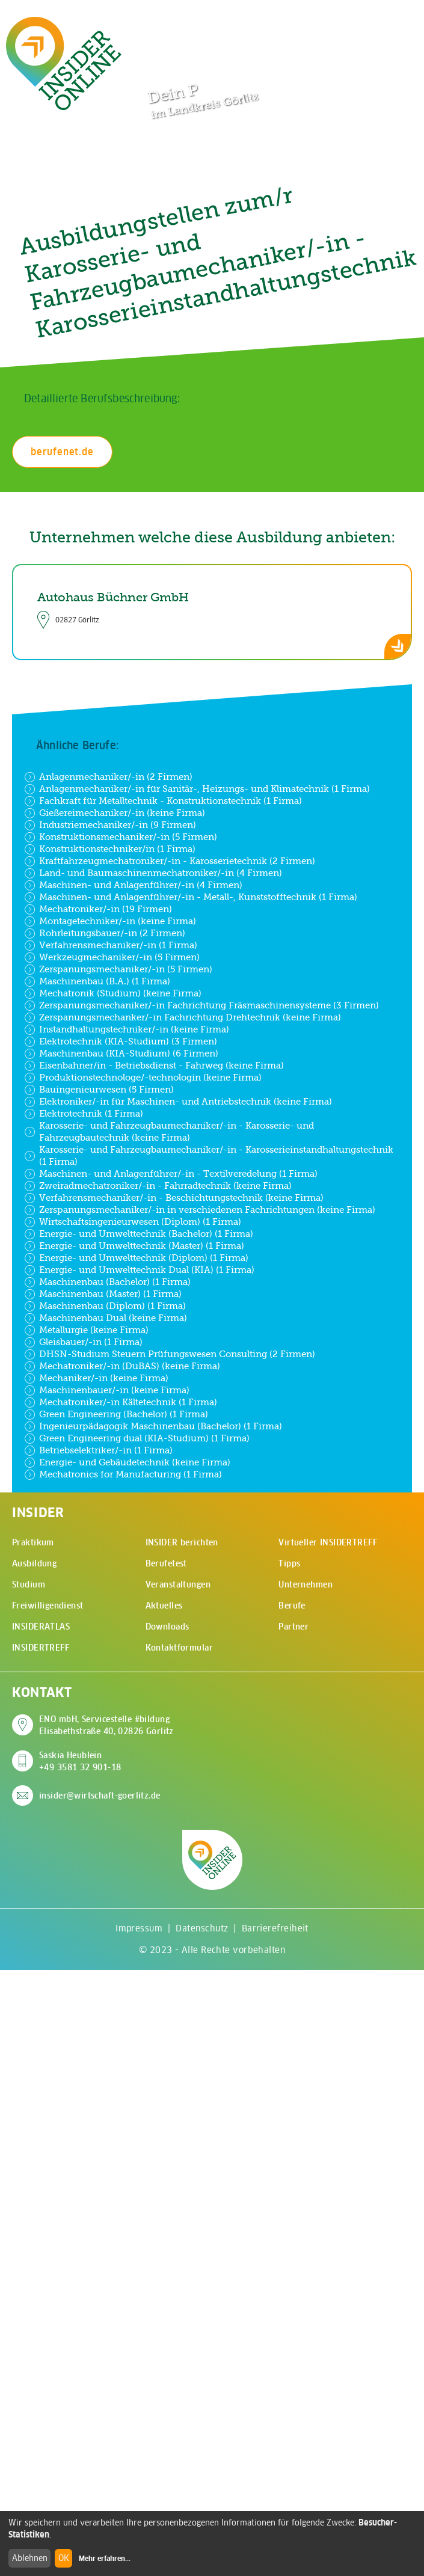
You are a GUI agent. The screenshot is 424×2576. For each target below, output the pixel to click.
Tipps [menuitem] (289, 1563)
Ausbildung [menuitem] (34, 1563)
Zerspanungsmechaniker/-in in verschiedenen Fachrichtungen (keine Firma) (199, 1210)
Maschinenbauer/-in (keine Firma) (106, 1390)
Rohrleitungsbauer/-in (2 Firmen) (104, 933)
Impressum (138, 1928)
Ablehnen (30, 2558)
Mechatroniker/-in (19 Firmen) (98, 909)
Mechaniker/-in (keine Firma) (96, 1378)
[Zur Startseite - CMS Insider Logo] (63, 63)
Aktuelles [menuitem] (164, 1605)
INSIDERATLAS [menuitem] (41, 1626)
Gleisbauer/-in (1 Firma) (83, 1342)
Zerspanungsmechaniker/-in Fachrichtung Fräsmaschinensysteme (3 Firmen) (201, 1005)
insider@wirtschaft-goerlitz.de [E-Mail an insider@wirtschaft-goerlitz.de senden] (100, 1795)
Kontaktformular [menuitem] (179, 1647)
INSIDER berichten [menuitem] (182, 1542)
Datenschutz (202, 1928)
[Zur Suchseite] (356, 23)
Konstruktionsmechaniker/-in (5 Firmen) (120, 837)
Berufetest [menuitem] (166, 1563)
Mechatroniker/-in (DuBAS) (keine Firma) (122, 1366)
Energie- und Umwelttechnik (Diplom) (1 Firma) (136, 1258)
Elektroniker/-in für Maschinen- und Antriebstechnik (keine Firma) (178, 1102)
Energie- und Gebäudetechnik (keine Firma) (127, 1462)
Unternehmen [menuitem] (305, 1584)
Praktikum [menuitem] (33, 1542)
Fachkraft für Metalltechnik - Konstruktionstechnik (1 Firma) (163, 801)
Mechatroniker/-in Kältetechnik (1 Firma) (120, 1402)
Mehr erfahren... (105, 2558)
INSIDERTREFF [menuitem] (40, 1647)
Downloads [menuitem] (167, 1626)
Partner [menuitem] (293, 1626)
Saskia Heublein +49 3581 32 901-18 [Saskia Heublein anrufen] (80, 1761)
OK (63, 2558)
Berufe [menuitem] (292, 1605)
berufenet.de (62, 451)
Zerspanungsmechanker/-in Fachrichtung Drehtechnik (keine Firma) (182, 1017)
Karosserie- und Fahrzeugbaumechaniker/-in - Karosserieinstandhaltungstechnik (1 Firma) (208, 1155)
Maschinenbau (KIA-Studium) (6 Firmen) (121, 1053)
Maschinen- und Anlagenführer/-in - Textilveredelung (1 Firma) (171, 1174)
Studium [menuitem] (28, 1584)
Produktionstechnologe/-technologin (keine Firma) (143, 1078)
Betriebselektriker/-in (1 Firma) (98, 1450)
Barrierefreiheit (275, 1928)
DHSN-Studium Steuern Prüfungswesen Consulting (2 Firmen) (169, 1354)
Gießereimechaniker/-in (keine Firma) (114, 813)
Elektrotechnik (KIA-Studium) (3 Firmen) (120, 1041)
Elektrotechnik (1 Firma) (83, 1114)
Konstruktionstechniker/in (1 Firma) (109, 849)
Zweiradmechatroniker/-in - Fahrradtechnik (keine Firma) (158, 1186)
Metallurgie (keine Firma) (86, 1330)
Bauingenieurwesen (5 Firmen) (99, 1090)
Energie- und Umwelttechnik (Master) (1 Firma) (134, 1246)
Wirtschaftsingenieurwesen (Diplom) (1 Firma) (132, 1222)
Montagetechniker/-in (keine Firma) (110, 921)
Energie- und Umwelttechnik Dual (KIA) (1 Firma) (139, 1270)
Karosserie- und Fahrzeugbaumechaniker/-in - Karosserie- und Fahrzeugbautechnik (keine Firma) (169, 1131)
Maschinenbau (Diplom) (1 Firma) (105, 1306)
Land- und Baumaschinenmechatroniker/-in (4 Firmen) (153, 873)
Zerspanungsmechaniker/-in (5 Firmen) (118, 969)
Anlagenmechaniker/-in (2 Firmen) (108, 777)
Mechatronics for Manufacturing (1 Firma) (123, 1474)
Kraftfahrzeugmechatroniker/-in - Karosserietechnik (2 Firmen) (169, 861)
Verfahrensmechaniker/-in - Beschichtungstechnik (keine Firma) (174, 1198)
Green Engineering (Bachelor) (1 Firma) (116, 1414)
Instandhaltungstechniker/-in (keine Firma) (126, 1029)
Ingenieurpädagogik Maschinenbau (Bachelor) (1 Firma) (153, 1426)
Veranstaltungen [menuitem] (178, 1584)
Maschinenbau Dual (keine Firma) (105, 1318)
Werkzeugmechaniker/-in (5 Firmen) (112, 957)
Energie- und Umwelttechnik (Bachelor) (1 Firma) (138, 1234)
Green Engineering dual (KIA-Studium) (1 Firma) (137, 1438)
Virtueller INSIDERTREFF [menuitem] (327, 1542)
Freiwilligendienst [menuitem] (48, 1605)
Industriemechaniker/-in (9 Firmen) (110, 825)
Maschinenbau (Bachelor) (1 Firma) (107, 1282)
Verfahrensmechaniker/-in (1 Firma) (110, 945)
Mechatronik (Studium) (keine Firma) (112, 993)
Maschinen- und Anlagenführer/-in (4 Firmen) (133, 885)
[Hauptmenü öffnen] (394, 22)
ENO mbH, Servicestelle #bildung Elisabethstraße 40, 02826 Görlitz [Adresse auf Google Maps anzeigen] (106, 1725)
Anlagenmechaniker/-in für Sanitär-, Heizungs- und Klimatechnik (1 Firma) (197, 789)
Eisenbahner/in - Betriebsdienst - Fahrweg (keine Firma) (154, 1066)
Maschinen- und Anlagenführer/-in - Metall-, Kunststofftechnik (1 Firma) (190, 897)
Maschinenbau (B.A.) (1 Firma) (97, 981)
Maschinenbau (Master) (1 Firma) (103, 1294)
